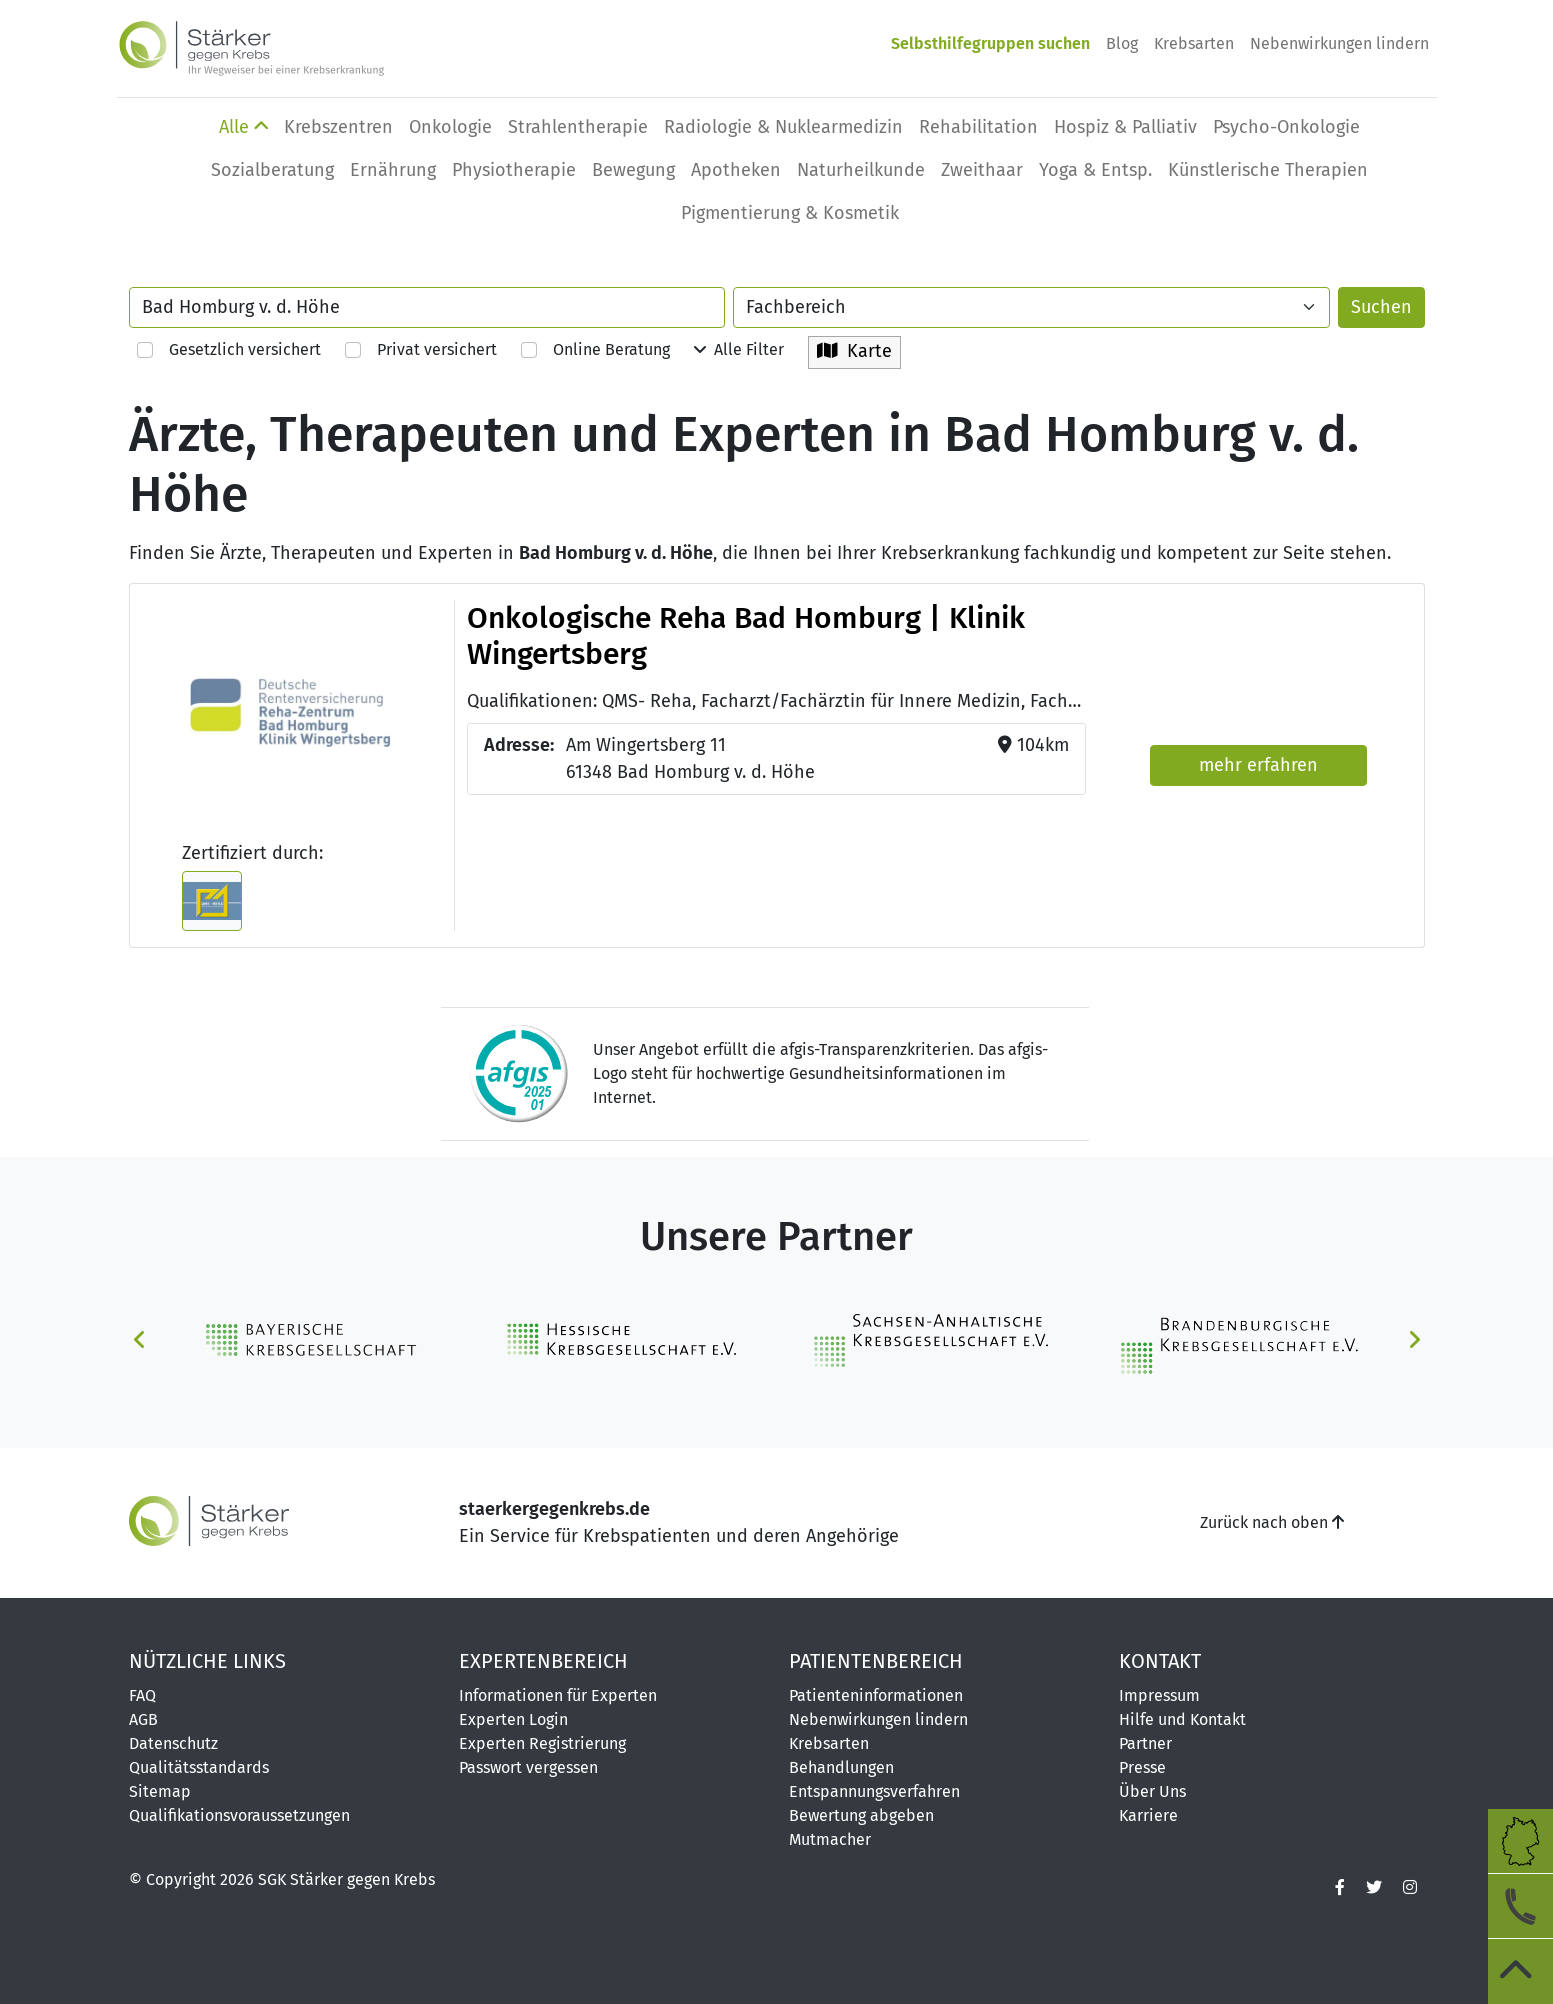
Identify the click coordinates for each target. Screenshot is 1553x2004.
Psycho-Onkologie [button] (1286, 127)
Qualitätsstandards (199, 1767)
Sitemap (160, 1791)
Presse (1142, 1767)
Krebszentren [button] (338, 127)
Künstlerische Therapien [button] (1268, 170)
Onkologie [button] (450, 127)
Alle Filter (739, 349)
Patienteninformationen (876, 1695)
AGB (143, 1719)
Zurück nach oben (1272, 1522)
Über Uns (1152, 1791)
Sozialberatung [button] (272, 170)
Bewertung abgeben (861, 1815)
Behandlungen (841, 1767)
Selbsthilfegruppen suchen (990, 43)
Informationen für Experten (558, 1695)
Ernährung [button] (393, 170)
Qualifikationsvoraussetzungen (239, 1815)
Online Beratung (595, 349)
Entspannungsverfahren (874, 1791)
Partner (1145, 1743)
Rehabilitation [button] (978, 127)
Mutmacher (830, 1839)
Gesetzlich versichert (229, 349)
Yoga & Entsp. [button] (1095, 170)
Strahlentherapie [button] (578, 127)
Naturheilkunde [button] (861, 170)
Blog (1122, 43)
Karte (854, 351)
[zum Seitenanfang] (1520, 1971)
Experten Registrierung (542, 1743)
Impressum (1159, 1695)
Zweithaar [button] (982, 170)
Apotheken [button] (736, 170)
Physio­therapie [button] (514, 170)
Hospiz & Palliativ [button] (1125, 127)
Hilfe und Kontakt (1182, 1719)
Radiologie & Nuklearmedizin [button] (783, 127)
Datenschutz (173, 1743)
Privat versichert (421, 349)
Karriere (1148, 1815)
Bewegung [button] (633, 170)
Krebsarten (1194, 43)
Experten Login (513, 1719)
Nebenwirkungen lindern (1339, 43)
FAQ (142, 1695)
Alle (243, 127)
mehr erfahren (1258, 765)
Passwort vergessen (528, 1767)
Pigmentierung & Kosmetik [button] (790, 213)
